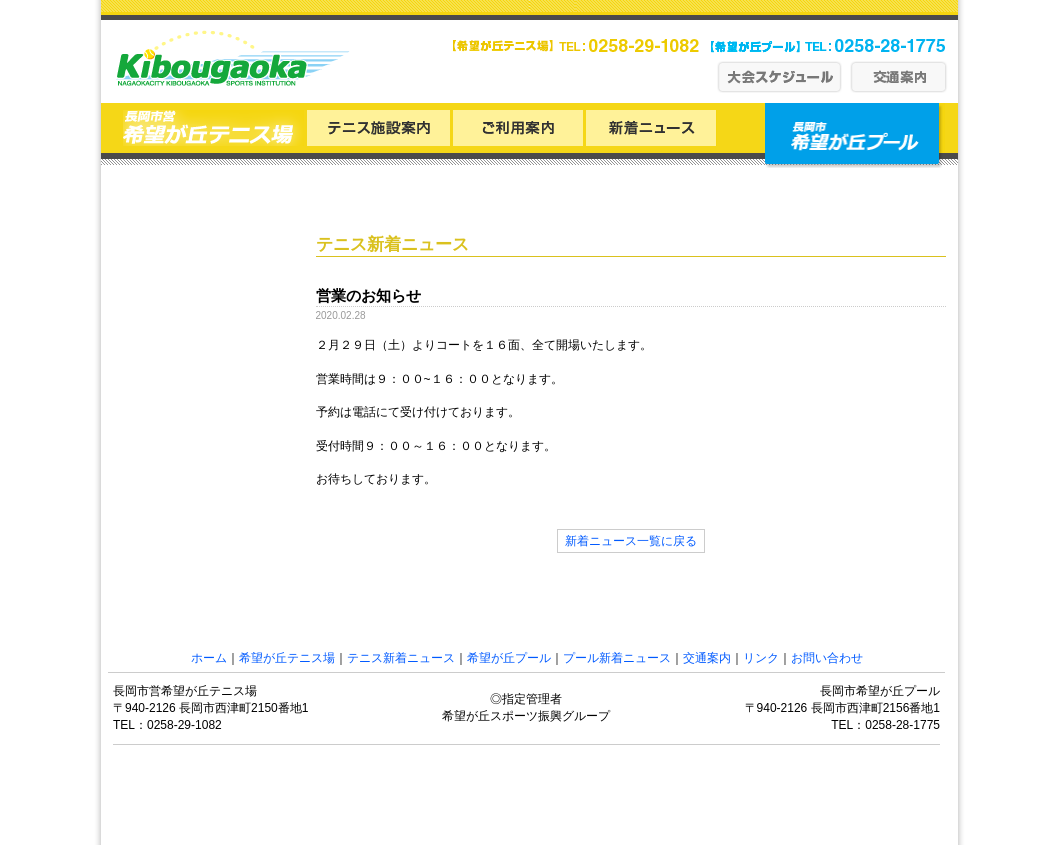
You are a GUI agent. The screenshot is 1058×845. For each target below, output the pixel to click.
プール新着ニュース (617, 658)
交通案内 (707, 658)
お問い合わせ (827, 658)
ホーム (209, 658)
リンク (761, 658)
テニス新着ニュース (401, 658)
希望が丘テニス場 (287, 658)
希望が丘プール (509, 658)
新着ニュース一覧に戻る (631, 541)
